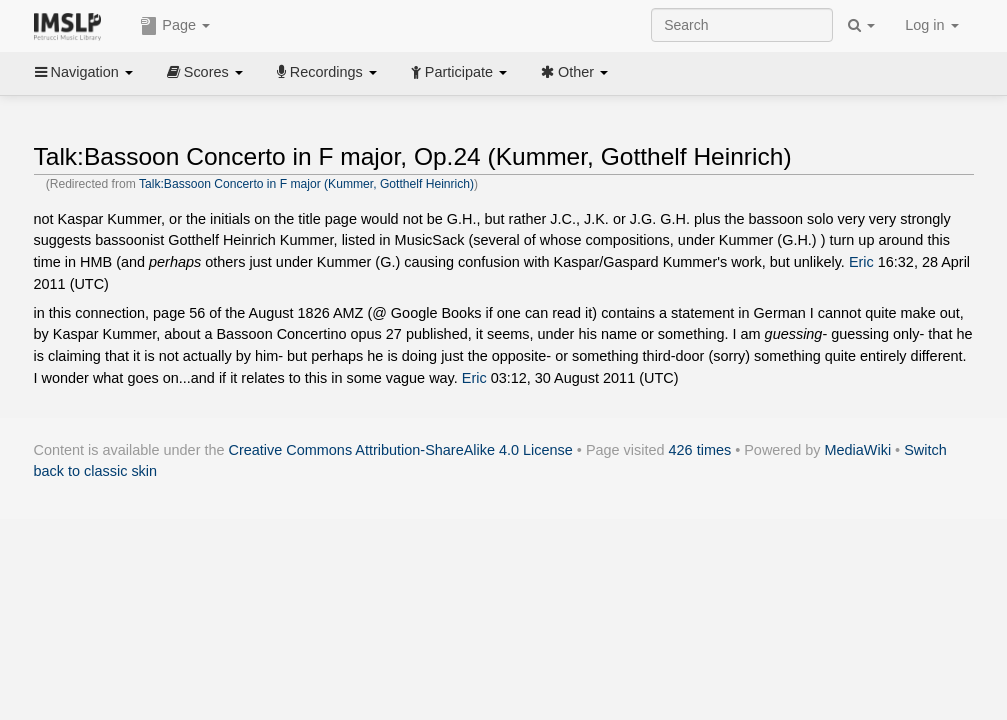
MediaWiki (858, 450)
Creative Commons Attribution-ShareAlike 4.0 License (401, 450)
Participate (459, 72)
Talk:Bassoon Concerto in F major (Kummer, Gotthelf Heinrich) (306, 184)
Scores (205, 72)
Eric (861, 262)
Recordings (327, 72)
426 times (700, 450)
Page (175, 26)
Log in (931, 25)
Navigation (84, 72)
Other (574, 72)
